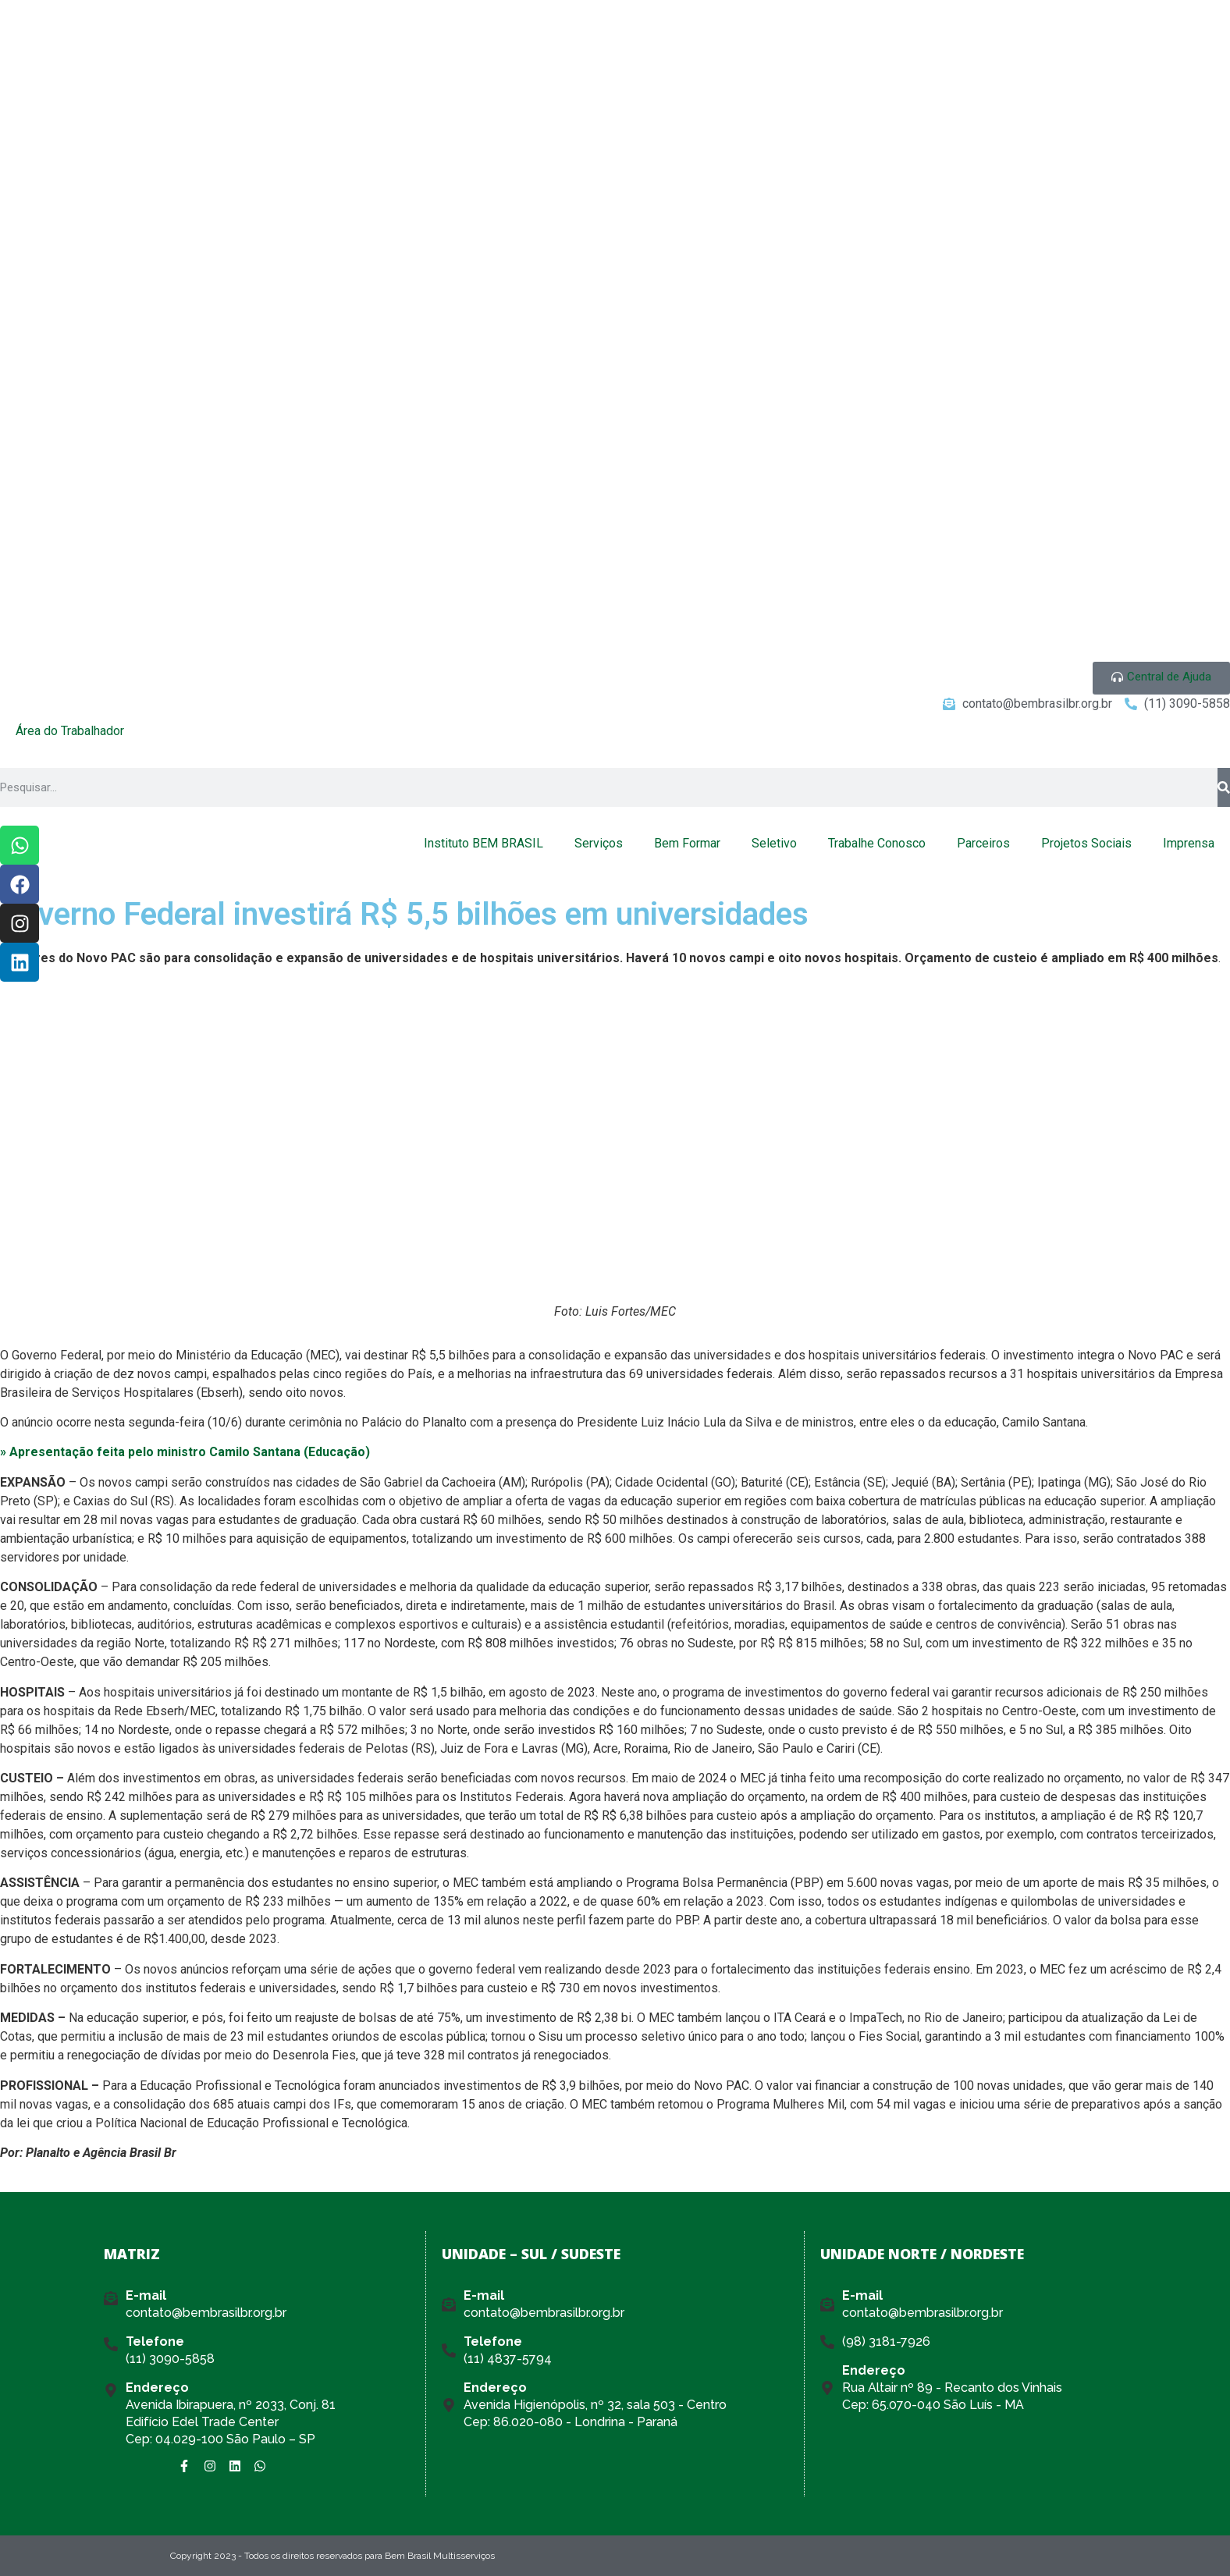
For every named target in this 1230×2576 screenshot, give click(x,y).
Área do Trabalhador (70, 730)
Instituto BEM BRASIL (483, 843)
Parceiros (983, 843)
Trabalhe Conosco (877, 843)
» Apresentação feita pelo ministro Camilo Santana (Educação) (185, 1451)
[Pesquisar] (1224, 787)
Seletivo (774, 843)
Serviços (598, 843)
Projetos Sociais (1086, 843)
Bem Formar (687, 843)
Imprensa (1188, 843)
